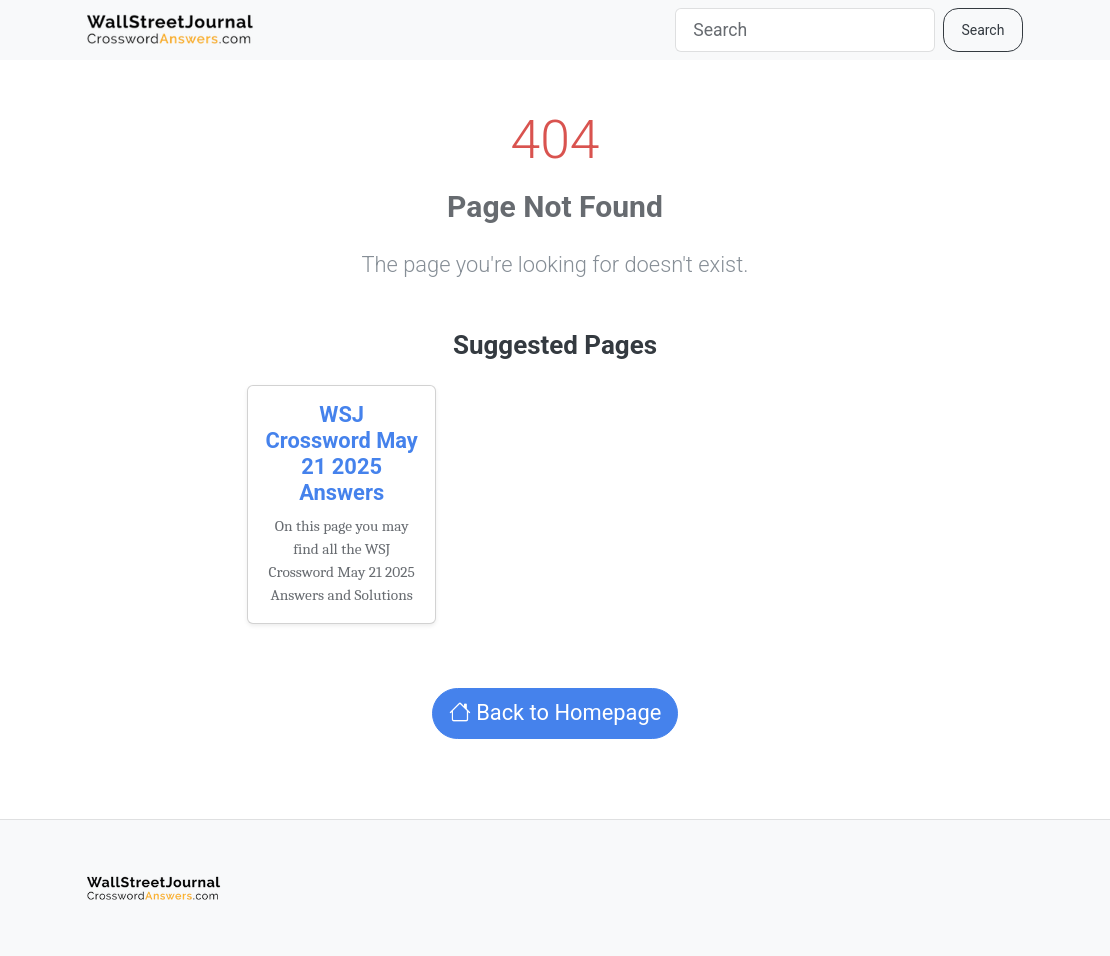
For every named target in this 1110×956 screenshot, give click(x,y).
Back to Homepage (555, 712)
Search (982, 30)
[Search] (805, 30)
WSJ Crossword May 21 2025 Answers (341, 454)
